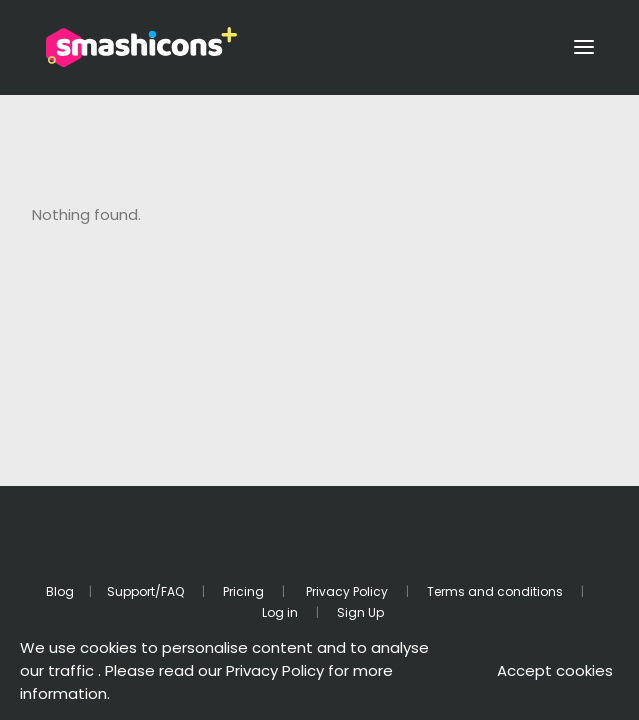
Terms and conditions (495, 591)
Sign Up (360, 612)
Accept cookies (555, 670)
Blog (60, 591)
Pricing (243, 591)
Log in (280, 612)
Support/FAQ (145, 591)
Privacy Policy (345, 591)
